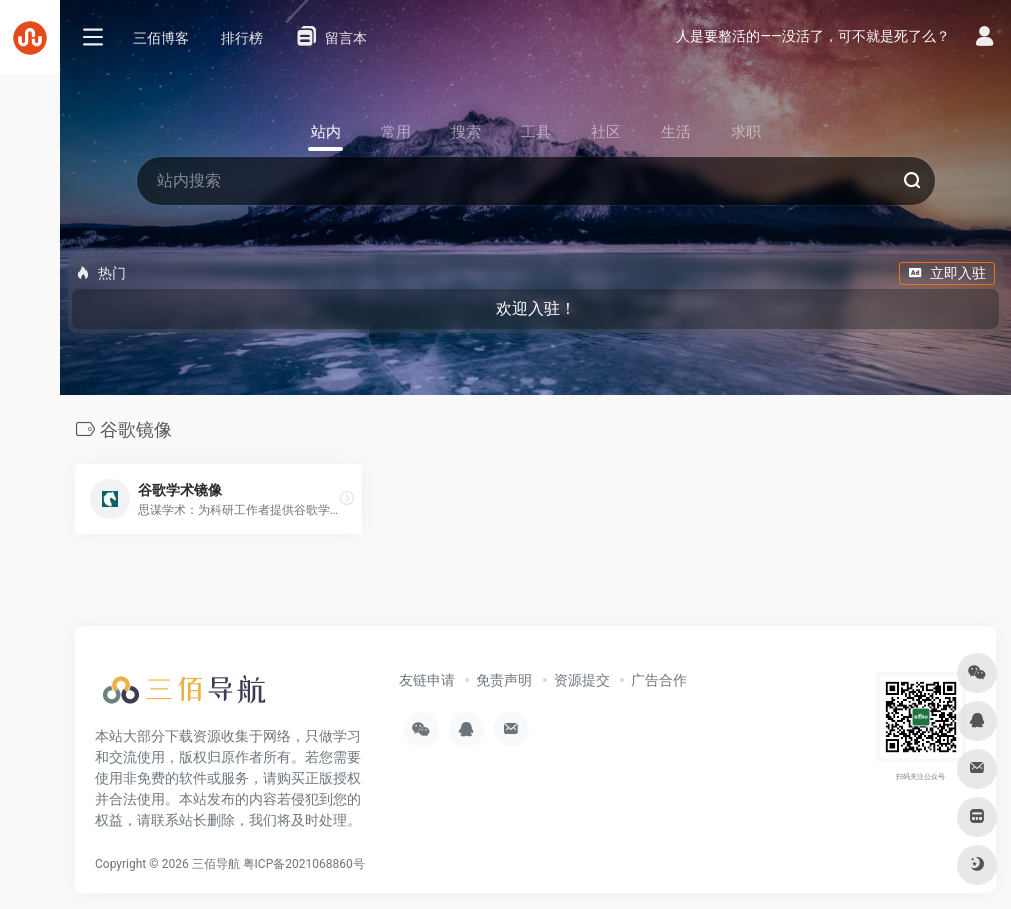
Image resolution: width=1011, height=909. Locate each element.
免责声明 (504, 680)
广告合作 (659, 680)
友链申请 (427, 680)
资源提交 (582, 680)
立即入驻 (947, 273)
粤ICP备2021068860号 (304, 864)
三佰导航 (216, 864)
